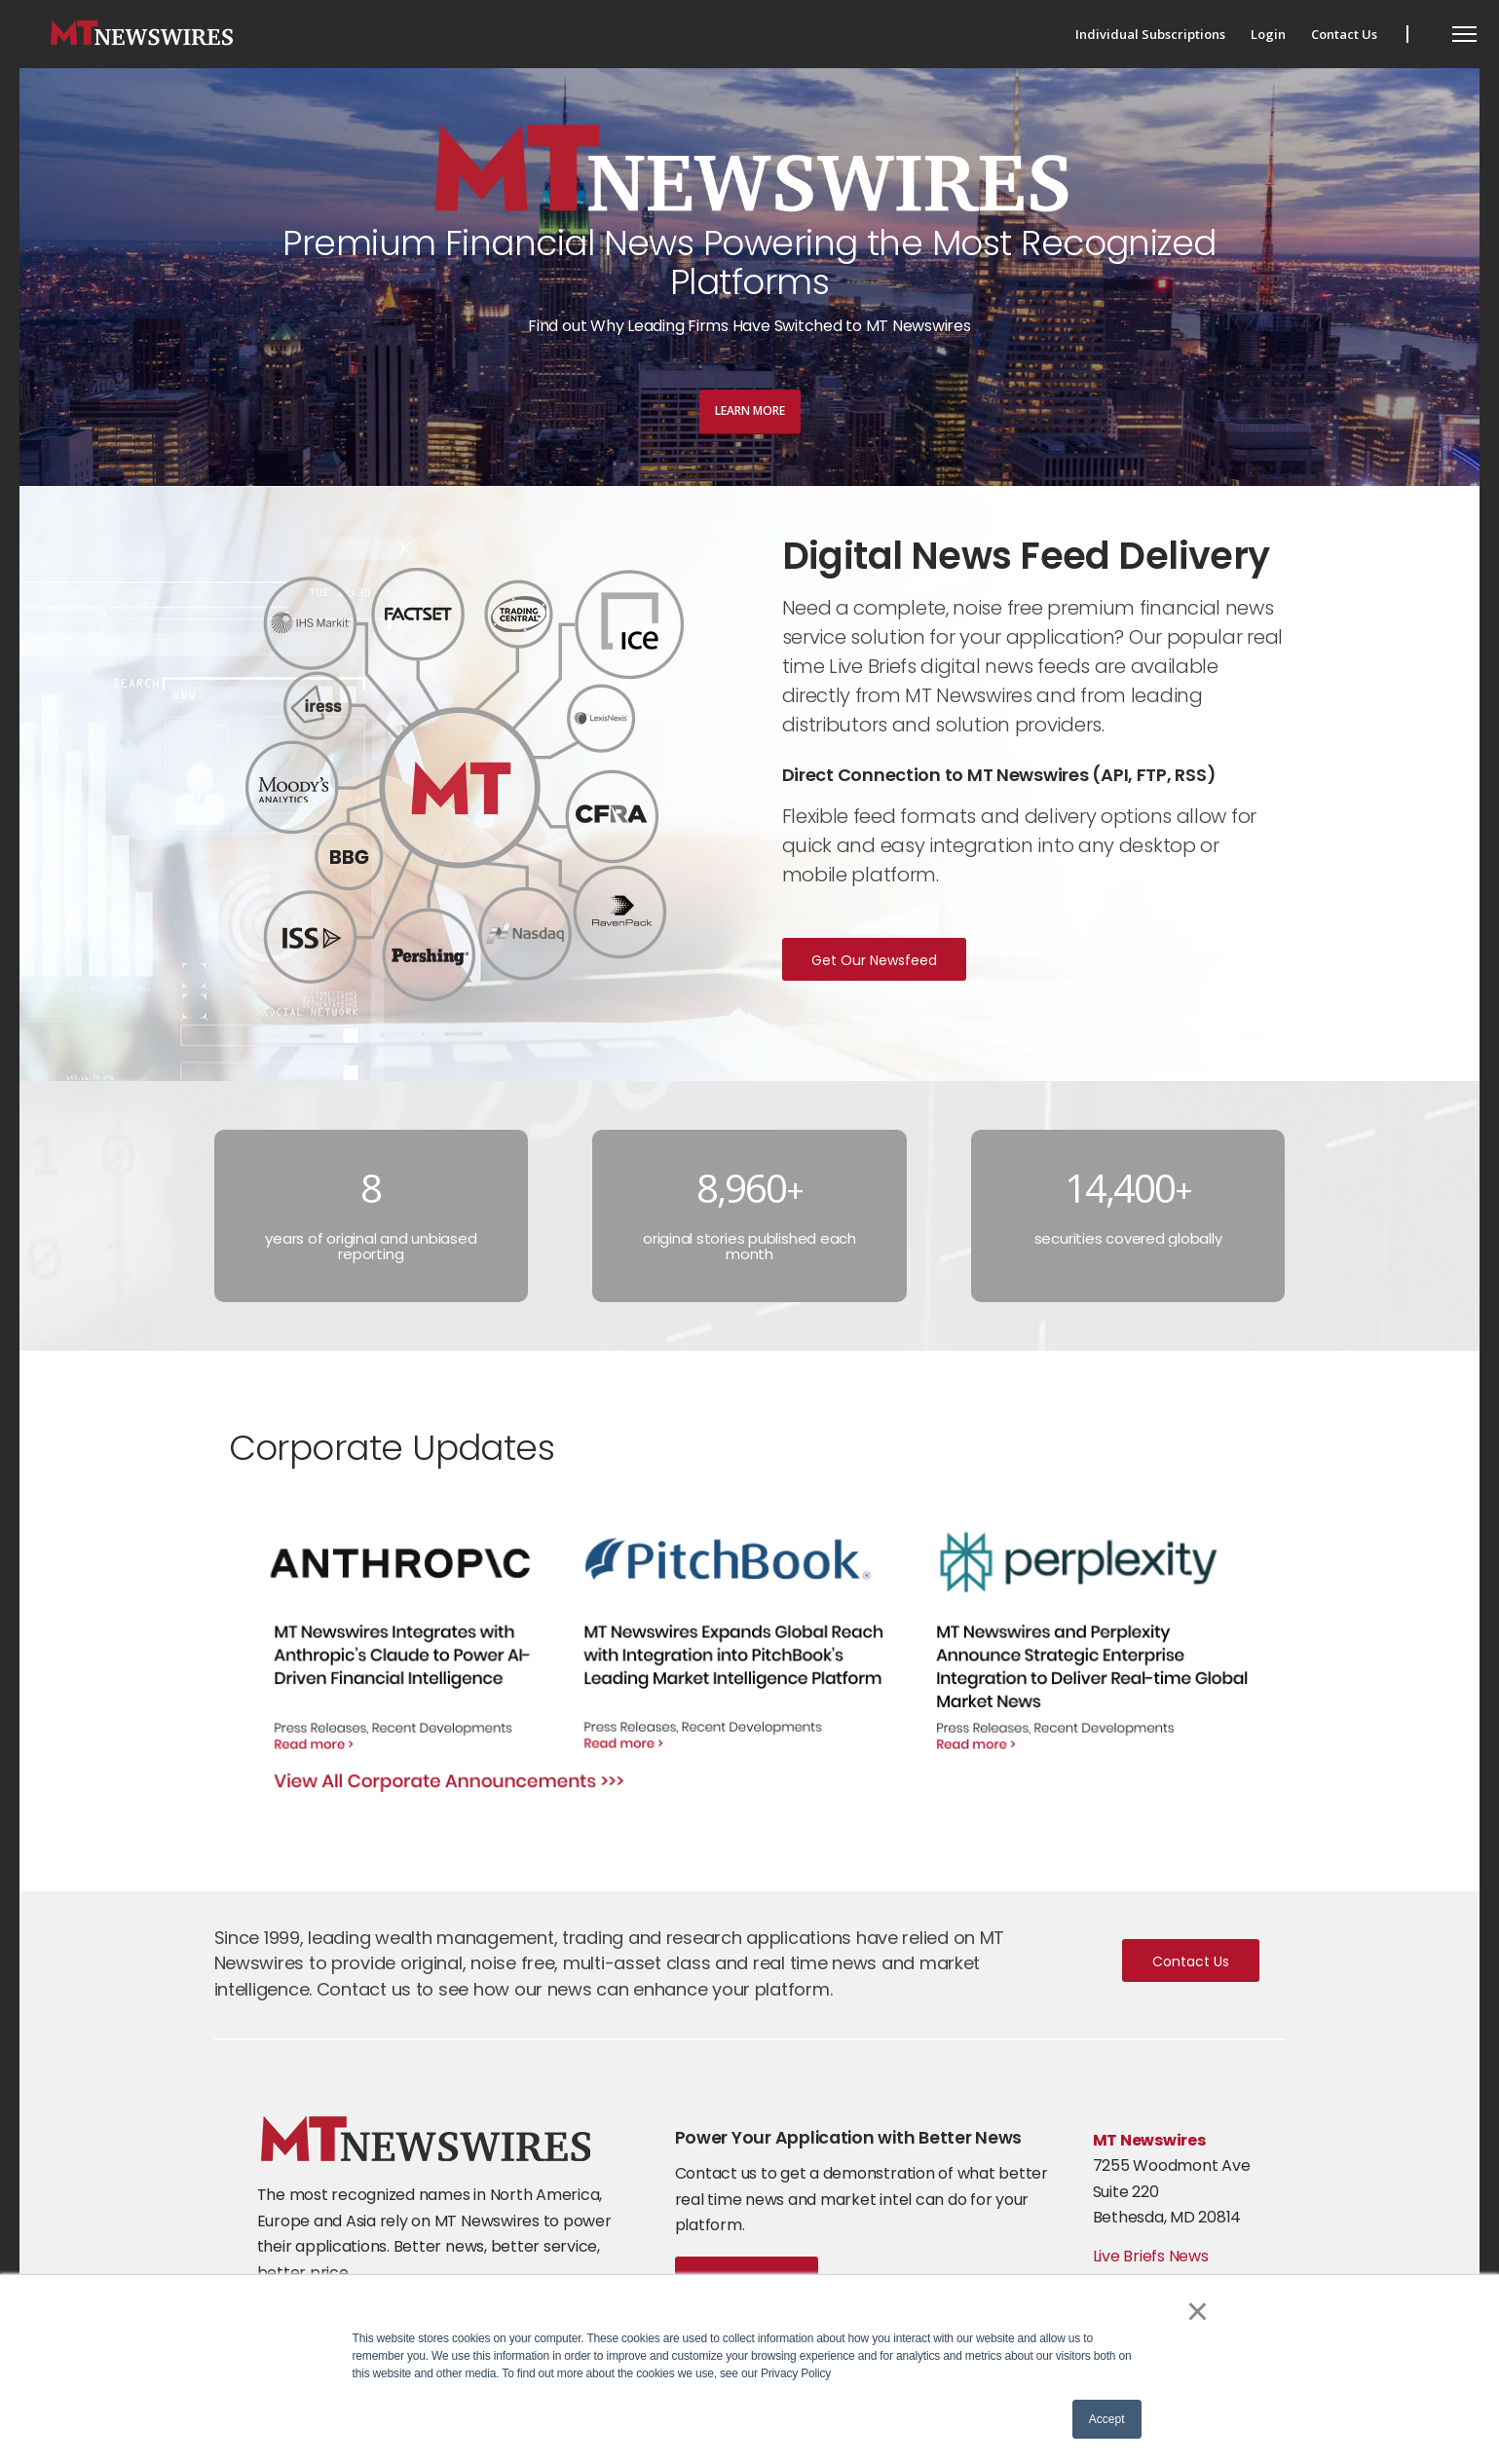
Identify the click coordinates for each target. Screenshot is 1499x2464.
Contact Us (1190, 1961)
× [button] (1197, 2311)
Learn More (750, 410)
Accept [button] (1107, 2419)
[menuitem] (1150, 34)
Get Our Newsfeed (874, 960)
